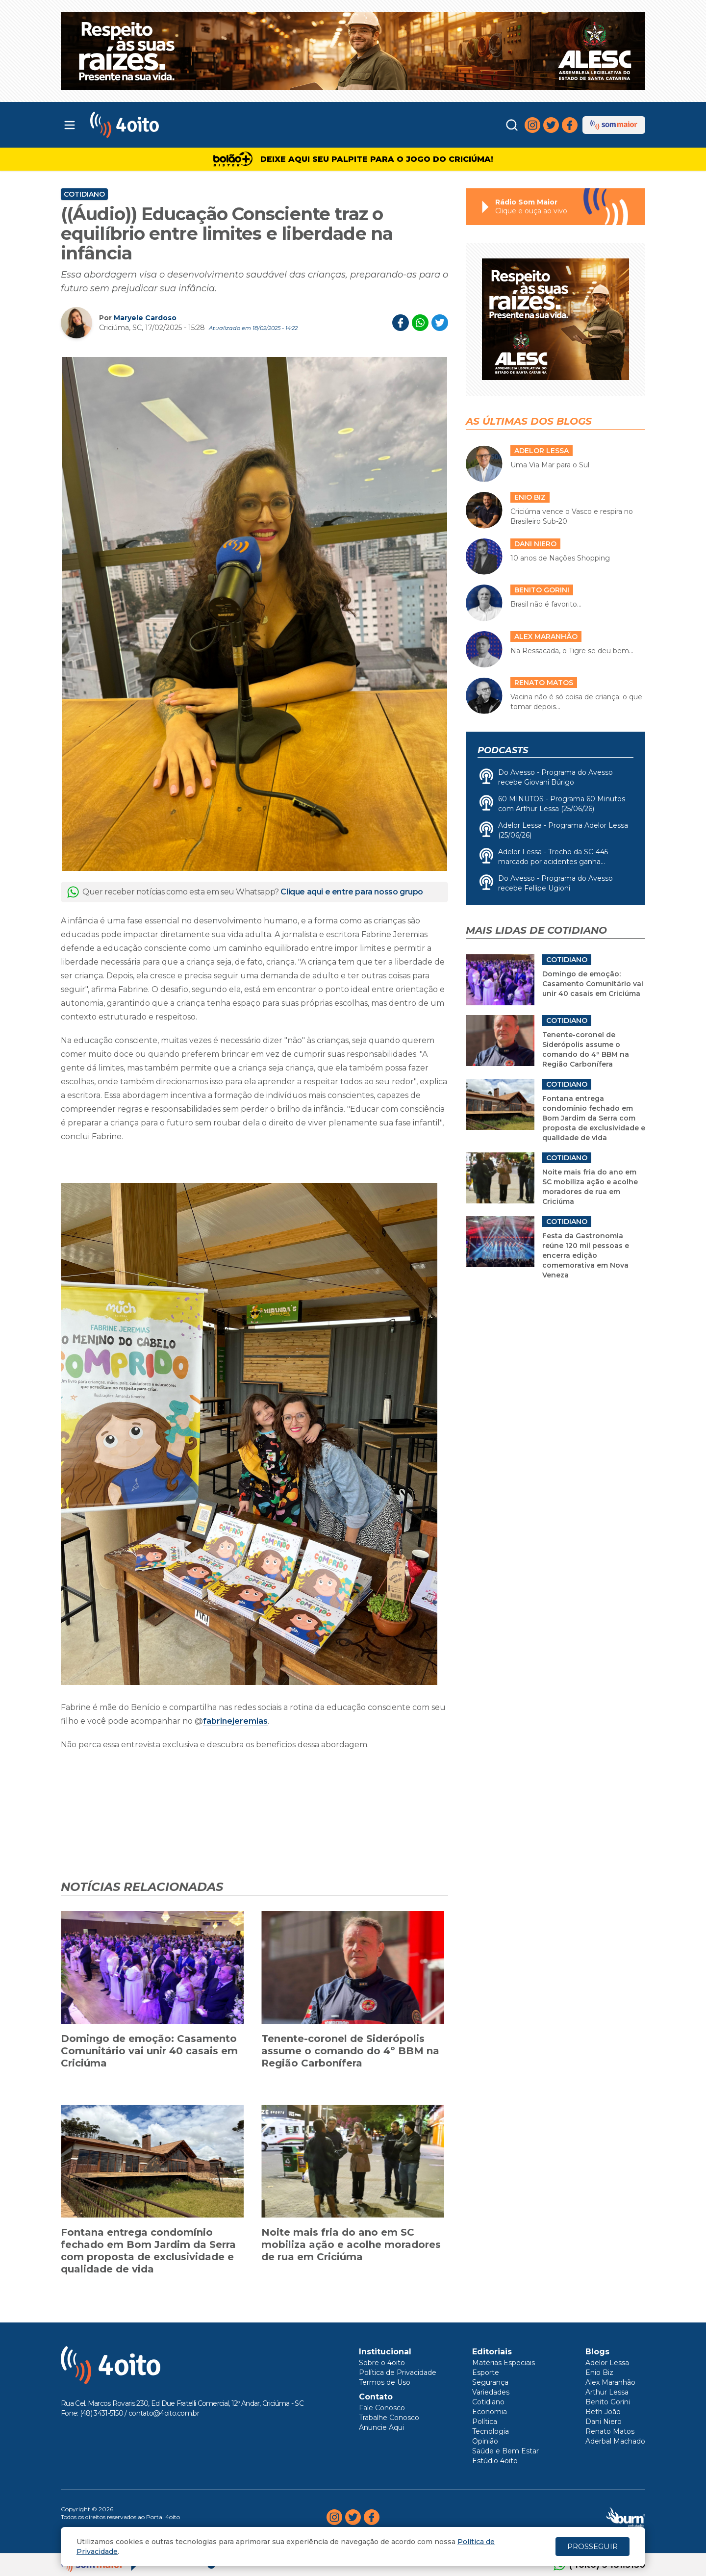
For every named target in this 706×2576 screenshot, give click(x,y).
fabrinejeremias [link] (235, 1721)
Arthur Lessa (607, 2392)
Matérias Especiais (503, 2362)
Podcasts (503, 750)
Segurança (490, 2382)
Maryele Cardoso (145, 317)
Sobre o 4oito (382, 2362)
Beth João (603, 2411)
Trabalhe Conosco (389, 2417)
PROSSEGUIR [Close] (592, 2546)
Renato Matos (609, 2431)
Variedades (490, 2392)
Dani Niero (603, 2421)
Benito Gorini (607, 2401)
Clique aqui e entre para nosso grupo (351, 891)
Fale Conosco (382, 2407)
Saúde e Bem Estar (505, 2451)
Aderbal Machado (615, 2441)
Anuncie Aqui (381, 2427)
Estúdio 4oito (495, 2460)
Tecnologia (490, 2431)
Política (484, 2421)
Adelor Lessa (607, 2362)
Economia (489, 2411)
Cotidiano (84, 194)
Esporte (485, 2372)
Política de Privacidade (397, 2372)
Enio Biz (599, 2372)
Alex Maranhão (610, 2382)
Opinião (485, 2441)
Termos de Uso (384, 2382)
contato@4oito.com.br (163, 2413)
